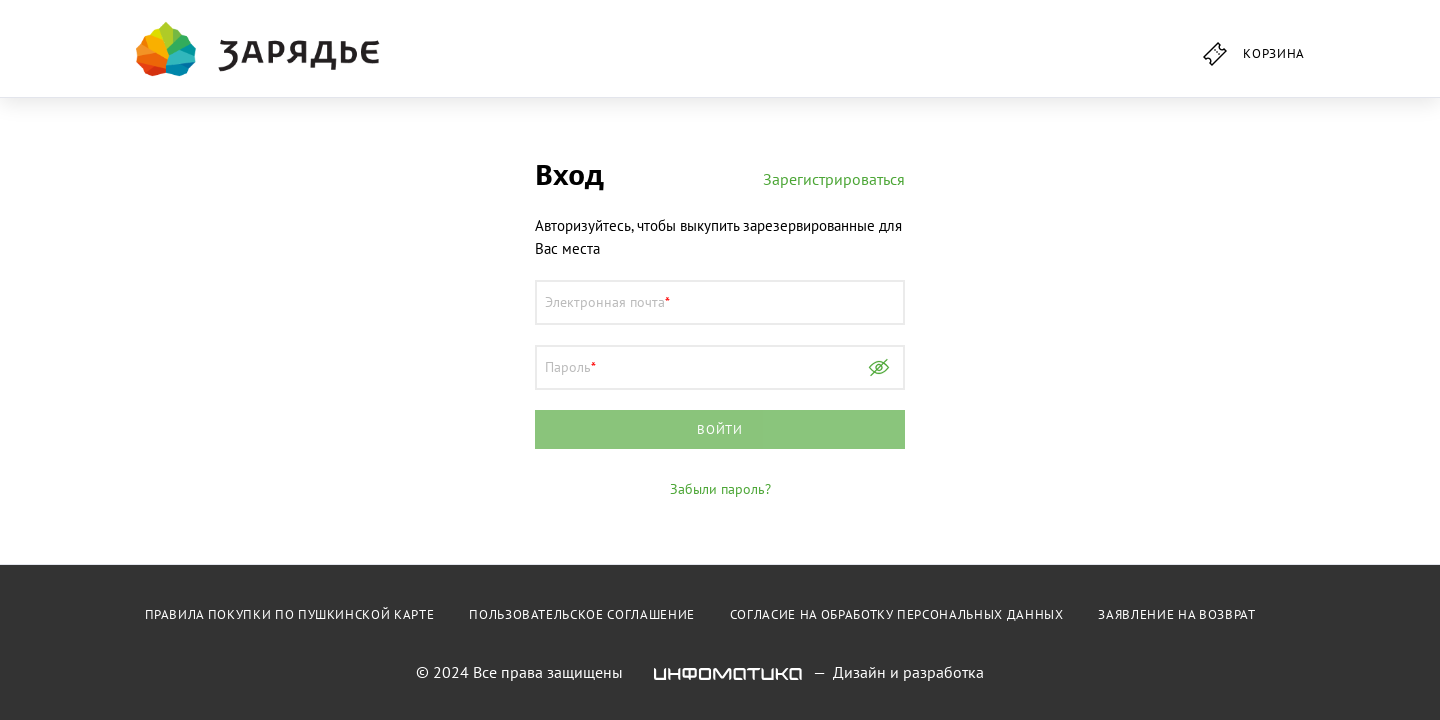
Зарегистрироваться (834, 179)
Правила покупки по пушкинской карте (290, 614)
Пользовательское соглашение (582, 614)
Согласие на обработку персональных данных (897, 614)
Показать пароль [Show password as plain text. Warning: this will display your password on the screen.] (879, 368)
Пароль (568, 367)
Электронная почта (605, 302)
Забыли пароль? (720, 489)
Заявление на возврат (1176, 614)
